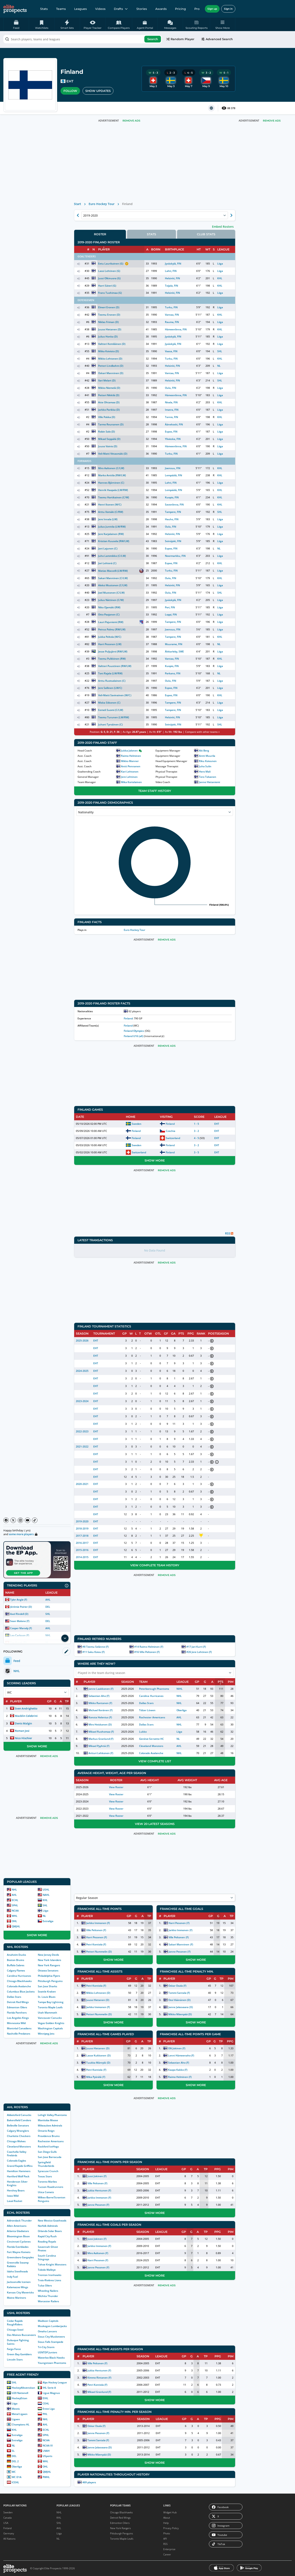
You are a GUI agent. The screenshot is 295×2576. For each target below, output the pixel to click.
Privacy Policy (171, 2528)
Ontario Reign (46, 2131)
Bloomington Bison (18, 2236)
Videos (100, 9)
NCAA (15, 1910)
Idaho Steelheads (17, 2271)
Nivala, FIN (171, 402)
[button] (222, 24)
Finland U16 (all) (133, 1036)
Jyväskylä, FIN (173, 263)
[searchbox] (82, 39)
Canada (7, 2517)
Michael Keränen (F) (100, 1710)
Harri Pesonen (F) (96, 1937)
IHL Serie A (49, 2387)
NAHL (46, 1895)
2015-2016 (82, 1550)
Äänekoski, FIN (174, 424)
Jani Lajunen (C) (107, 548)
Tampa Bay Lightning (50, 2002)
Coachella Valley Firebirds (16, 2153)
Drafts (121, 9)
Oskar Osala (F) (177, 1985)
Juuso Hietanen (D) (109, 329)
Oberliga (17, 2466)
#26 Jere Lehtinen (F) (199, 1652)
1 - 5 (196, 1124)
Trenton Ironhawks (49, 2275)
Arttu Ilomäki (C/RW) (110, 512)
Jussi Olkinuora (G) (109, 278)
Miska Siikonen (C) (109, 702)
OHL (14, 1921)
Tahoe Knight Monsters (52, 2264)
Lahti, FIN (170, 271)
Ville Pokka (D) (106, 417)
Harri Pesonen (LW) (109, 644)
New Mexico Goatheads (52, 2220)
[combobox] (82, 39)
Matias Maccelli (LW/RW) (113, 571)
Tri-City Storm (46, 2347)
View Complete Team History (154, 1565)
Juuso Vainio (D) (107, 446)
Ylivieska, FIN (172, 439)
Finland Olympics (134, 1031)
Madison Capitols (48, 2321)
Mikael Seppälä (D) (109, 439)
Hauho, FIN (171, 519)
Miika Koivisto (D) (108, 351)
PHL (45, 2414)
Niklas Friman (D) (108, 322)
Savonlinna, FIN (174, 504)
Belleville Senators (18, 2125)
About (166, 2517)
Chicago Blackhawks (19, 1981)
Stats (44, 9)
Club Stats (206, 234)
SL (13, 2451)
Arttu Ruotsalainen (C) (111, 681)
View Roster (116, 1787)
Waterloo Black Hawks (51, 2357)
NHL (14, 1889)
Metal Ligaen (20, 2414)
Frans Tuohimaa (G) (110, 293)
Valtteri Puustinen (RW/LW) (115, 666)
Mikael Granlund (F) (99, 2392)
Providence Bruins (49, 2136)
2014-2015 (82, 1557)
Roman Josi (22, 1731)
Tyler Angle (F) (18, 1599)
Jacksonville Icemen (19, 2282)
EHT (70, 81)
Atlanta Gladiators (18, 2231)
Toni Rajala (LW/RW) (110, 673)
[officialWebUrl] (211, 108)
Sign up (212, 8)
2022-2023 (82, 1431)
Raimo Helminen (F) (180, 2077)
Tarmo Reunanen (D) (111, 424)
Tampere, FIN (173, 512)
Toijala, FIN (171, 285)
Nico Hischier (23, 1738)
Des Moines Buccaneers (21, 2335)
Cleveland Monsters (19, 2146)
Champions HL (20, 2424)
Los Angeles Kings (18, 2018)
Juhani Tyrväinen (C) (110, 724)
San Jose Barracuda (49, 2157)
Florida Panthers (17, 2012)
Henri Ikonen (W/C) (109, 504)
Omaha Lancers (47, 2331)
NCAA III (48, 2445)
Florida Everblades (18, 2247)
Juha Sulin (205, 766)
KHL (45, 1900)
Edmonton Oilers (17, 2007)
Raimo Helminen (131, 756)
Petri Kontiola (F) (96, 1944)
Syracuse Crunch (48, 2171)
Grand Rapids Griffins (20, 2166)
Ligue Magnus (51, 2393)
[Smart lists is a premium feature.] (67, 24)
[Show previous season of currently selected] (78, 215)
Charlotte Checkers (18, 2136)
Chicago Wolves (16, 2141)
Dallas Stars (14, 1997)
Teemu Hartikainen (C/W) (113, 497)
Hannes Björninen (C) (111, 482)
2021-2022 (82, 1446)
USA (5, 2523)
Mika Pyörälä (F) (95, 2077)
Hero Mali (205, 771)
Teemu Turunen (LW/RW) (113, 717)
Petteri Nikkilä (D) (108, 395)
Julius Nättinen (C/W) (111, 600)
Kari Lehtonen (129, 771)
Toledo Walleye (47, 2270)
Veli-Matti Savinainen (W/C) (114, 695)
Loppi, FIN (171, 614)
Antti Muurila (207, 756)
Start (77, 204)
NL (44, 1916)
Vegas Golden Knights (51, 2023)
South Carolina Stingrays (47, 2257)
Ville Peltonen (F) (96, 1930)
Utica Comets (46, 2192)
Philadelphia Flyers (49, 1976)
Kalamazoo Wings (17, 2287)
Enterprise (169, 2549)
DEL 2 (15, 2461)
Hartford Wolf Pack (18, 2176)
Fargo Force (14, 2349)
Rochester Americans (51, 2141)
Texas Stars (45, 2176)
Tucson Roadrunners (50, 2187)
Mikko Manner (130, 761)
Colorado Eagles (16, 2160)
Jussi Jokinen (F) (97, 2176)
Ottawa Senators (48, 1970)
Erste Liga (49, 2409)
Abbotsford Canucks (19, 2115)
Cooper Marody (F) (21, 1628)
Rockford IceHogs (48, 2146)
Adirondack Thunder (19, 2220)
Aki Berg (204, 750)
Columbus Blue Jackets (21, 1991)
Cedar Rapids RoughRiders (15, 2322)
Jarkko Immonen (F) (98, 1923)
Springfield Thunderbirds (46, 2164)
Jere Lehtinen (129, 777)
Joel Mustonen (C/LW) (111, 592)
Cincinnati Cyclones (19, 2241)
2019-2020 (82, 1521)
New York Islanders (49, 1960)
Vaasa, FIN (171, 351)
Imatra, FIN (171, 409)
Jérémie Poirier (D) (21, 1607)
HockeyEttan (19, 2398)
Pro (197, 9)
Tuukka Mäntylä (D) (98, 2062)
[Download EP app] (37, 1559)
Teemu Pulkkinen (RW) (112, 658)
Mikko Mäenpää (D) (180, 2014)
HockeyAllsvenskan (23, 2387)
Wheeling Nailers (48, 2291)
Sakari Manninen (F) (181, 1944)
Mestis (16, 2409)
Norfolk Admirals (48, 2226)
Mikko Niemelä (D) (109, 388)
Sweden (136, 1124)
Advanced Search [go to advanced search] (217, 39)
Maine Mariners (16, 2297)
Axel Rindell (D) (19, 1614)
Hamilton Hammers (18, 2171)
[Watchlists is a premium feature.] (41, 24)
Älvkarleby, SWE (174, 651)
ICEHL (15, 2482)
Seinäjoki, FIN (173, 541)
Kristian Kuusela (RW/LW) (113, 541)
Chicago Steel (15, 2329)
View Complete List (154, 1761)
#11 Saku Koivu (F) (93, 1652)
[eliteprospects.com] (15, 9)
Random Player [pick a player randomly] (180, 39)
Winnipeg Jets (46, 2033)
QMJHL (16, 1926)
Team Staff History (154, 791)
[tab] (100, 234)
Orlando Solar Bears (50, 2231)
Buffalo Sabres (15, 1965)
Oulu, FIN (170, 388)
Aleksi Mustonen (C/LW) (112, 585)
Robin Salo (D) (106, 431)
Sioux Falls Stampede (50, 2342)
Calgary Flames (16, 1970)
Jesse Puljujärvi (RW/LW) (113, 651)
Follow (70, 91)
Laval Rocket (14, 2201)
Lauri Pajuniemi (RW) (110, 622)
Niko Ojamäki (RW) (109, 607)
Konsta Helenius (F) (100, 1717)
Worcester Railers (48, 2301)
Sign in (228, 8)
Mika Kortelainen (131, 782)
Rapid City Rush (47, 2236)
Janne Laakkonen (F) (100, 1689)
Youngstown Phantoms (52, 2363)
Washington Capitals (50, 2028)
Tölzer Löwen (147, 1710)
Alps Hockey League (55, 2382)
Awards (161, 9)
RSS (165, 2544)
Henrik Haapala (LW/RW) (113, 490)
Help (166, 2523)
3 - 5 (196, 1152)
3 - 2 (196, 1131)
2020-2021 (82, 1484)
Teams (61, 9)
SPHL (15, 1905)
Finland (128, 1018)
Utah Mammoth (47, 2012)
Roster (100, 234)
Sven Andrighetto (26, 1708)
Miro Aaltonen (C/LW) (111, 468)
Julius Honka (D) (108, 336)
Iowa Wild (12, 2196)
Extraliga (48, 1921)
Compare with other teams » (202, 732)
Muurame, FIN (173, 644)
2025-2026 (82, 1340)
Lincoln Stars (15, 2359)
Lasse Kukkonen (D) (98, 2055)
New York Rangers (49, 1965)
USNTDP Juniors (47, 2352)
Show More (37, 1746)
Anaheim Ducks (16, 1955)
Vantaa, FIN (172, 314)
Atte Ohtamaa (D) (109, 402)
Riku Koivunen (208, 761)
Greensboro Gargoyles (20, 2257)
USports (47, 2456)
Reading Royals (47, 2241)
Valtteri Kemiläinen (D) (111, 344)
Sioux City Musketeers (51, 2336)
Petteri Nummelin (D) (99, 1951)
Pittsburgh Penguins (50, 1981)
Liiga (45, 1910)
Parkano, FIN (172, 673)
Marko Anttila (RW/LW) (112, 475)
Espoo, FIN (171, 431)
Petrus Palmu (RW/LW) (111, 629)
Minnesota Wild (16, 2023)
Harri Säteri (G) (107, 285)
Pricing (180, 9)
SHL (47, 1614)
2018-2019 (82, 1528)
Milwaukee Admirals (50, 2125)
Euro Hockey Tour (102, 204)
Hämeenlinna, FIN (176, 329)
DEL (47, 1607)
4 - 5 (196, 1138)
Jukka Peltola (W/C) (109, 637)
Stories (141, 9)
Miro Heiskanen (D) (100, 1724)
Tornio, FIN (171, 417)
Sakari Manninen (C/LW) (113, 578)
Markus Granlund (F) (100, 1739)
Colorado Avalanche (19, 1986)
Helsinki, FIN (172, 278)
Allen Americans (16, 2226)
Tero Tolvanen (207, 777)
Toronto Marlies (47, 2181)
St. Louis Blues (46, 1997)
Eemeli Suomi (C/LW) (110, 710)
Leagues (80, 9)
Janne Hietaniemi (209, 782)
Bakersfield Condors (19, 2120)
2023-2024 (82, 1401)
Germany (8, 2533)
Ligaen (16, 2419)
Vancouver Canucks (50, 2018)
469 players (89, 2482)
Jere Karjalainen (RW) (111, 534)
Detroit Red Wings (18, 2002)
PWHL (46, 2477)
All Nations (9, 2538)
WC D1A (16, 2477)
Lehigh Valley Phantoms (52, 2115)
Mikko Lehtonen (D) (110, 358)
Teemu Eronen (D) (109, 314)
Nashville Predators (18, 2033)
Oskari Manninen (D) (110, 373)
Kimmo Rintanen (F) (99, 2377)
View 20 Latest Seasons (155, 1824)
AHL (47, 1599)
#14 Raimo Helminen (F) (148, 1647)
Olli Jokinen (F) (176, 2048)
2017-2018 (82, 1535)
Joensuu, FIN (172, 468)
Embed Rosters (223, 227)
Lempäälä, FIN (173, 475)
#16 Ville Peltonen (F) (147, 1652)
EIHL (45, 2398)
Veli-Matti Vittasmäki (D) (113, 453)
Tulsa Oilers (45, 2285)
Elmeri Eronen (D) (108, 307)
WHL (14, 1916)
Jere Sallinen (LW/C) (110, 688)
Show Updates (98, 91)
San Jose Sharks (47, 1986)
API (165, 2538)
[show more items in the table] (65, 1638)
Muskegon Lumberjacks (52, 2326)
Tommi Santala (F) (179, 1993)
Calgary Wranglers (18, 2131)
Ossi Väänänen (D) (179, 2000)
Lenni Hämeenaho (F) (181, 2055)
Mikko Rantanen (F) (100, 1703)
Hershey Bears (16, 2190)
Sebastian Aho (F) (98, 1696)
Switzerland (173, 1138)
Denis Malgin (23, 1723)
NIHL (179, 1689)
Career (167, 2554)
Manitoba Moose (48, 2120)
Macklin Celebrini (26, 1716)
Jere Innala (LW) (107, 519)
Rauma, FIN (172, 322)
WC (14, 2472)
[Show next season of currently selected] (231, 215)
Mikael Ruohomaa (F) (101, 1731)
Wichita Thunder (48, 2296)
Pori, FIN (170, 607)
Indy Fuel (12, 2276)
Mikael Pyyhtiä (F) (98, 1746)
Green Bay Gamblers (19, 2354)
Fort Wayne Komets (18, 2252)
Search (152, 39)
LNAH (46, 2451)
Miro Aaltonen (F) (97, 2253)
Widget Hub (170, 2512)
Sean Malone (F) (19, 1621)
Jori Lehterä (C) (107, 563)
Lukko (143, 1731)
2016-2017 (82, 1543)
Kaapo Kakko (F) (177, 2070)
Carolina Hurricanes (19, 1976)
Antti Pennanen (130, 766)
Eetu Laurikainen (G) (110, 263)
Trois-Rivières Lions (49, 2280)
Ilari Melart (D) (107, 380)
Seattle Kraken (47, 1991)
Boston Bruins (15, 1960)
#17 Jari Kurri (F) (196, 1647)
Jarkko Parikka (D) (109, 409)
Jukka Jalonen (129, 750)
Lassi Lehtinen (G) (109, 271)
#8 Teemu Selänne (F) (95, 1647)
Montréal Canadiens (19, 2028)
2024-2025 (82, 1371)
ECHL (15, 1900)
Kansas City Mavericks (20, 2292)
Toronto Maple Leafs (50, 2007)
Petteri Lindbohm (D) (110, 366)
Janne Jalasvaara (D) (180, 2007)
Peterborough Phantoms (154, 1689)
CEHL (46, 2403)
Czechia (170, 1131)
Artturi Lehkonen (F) (100, 1753)
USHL (46, 1889)
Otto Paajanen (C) (109, 614)
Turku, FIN (171, 307)
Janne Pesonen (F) (179, 1951)
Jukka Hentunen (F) (99, 2190)
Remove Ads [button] (272, 120)
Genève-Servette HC (151, 1739)
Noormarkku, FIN (175, 556)
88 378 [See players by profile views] (228, 108)
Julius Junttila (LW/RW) (112, 526)
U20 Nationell (20, 2393)
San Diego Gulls (47, 2152)
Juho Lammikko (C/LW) (112, 556)
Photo (166, 2533)
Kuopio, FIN (172, 497)
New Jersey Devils (48, 1955)
